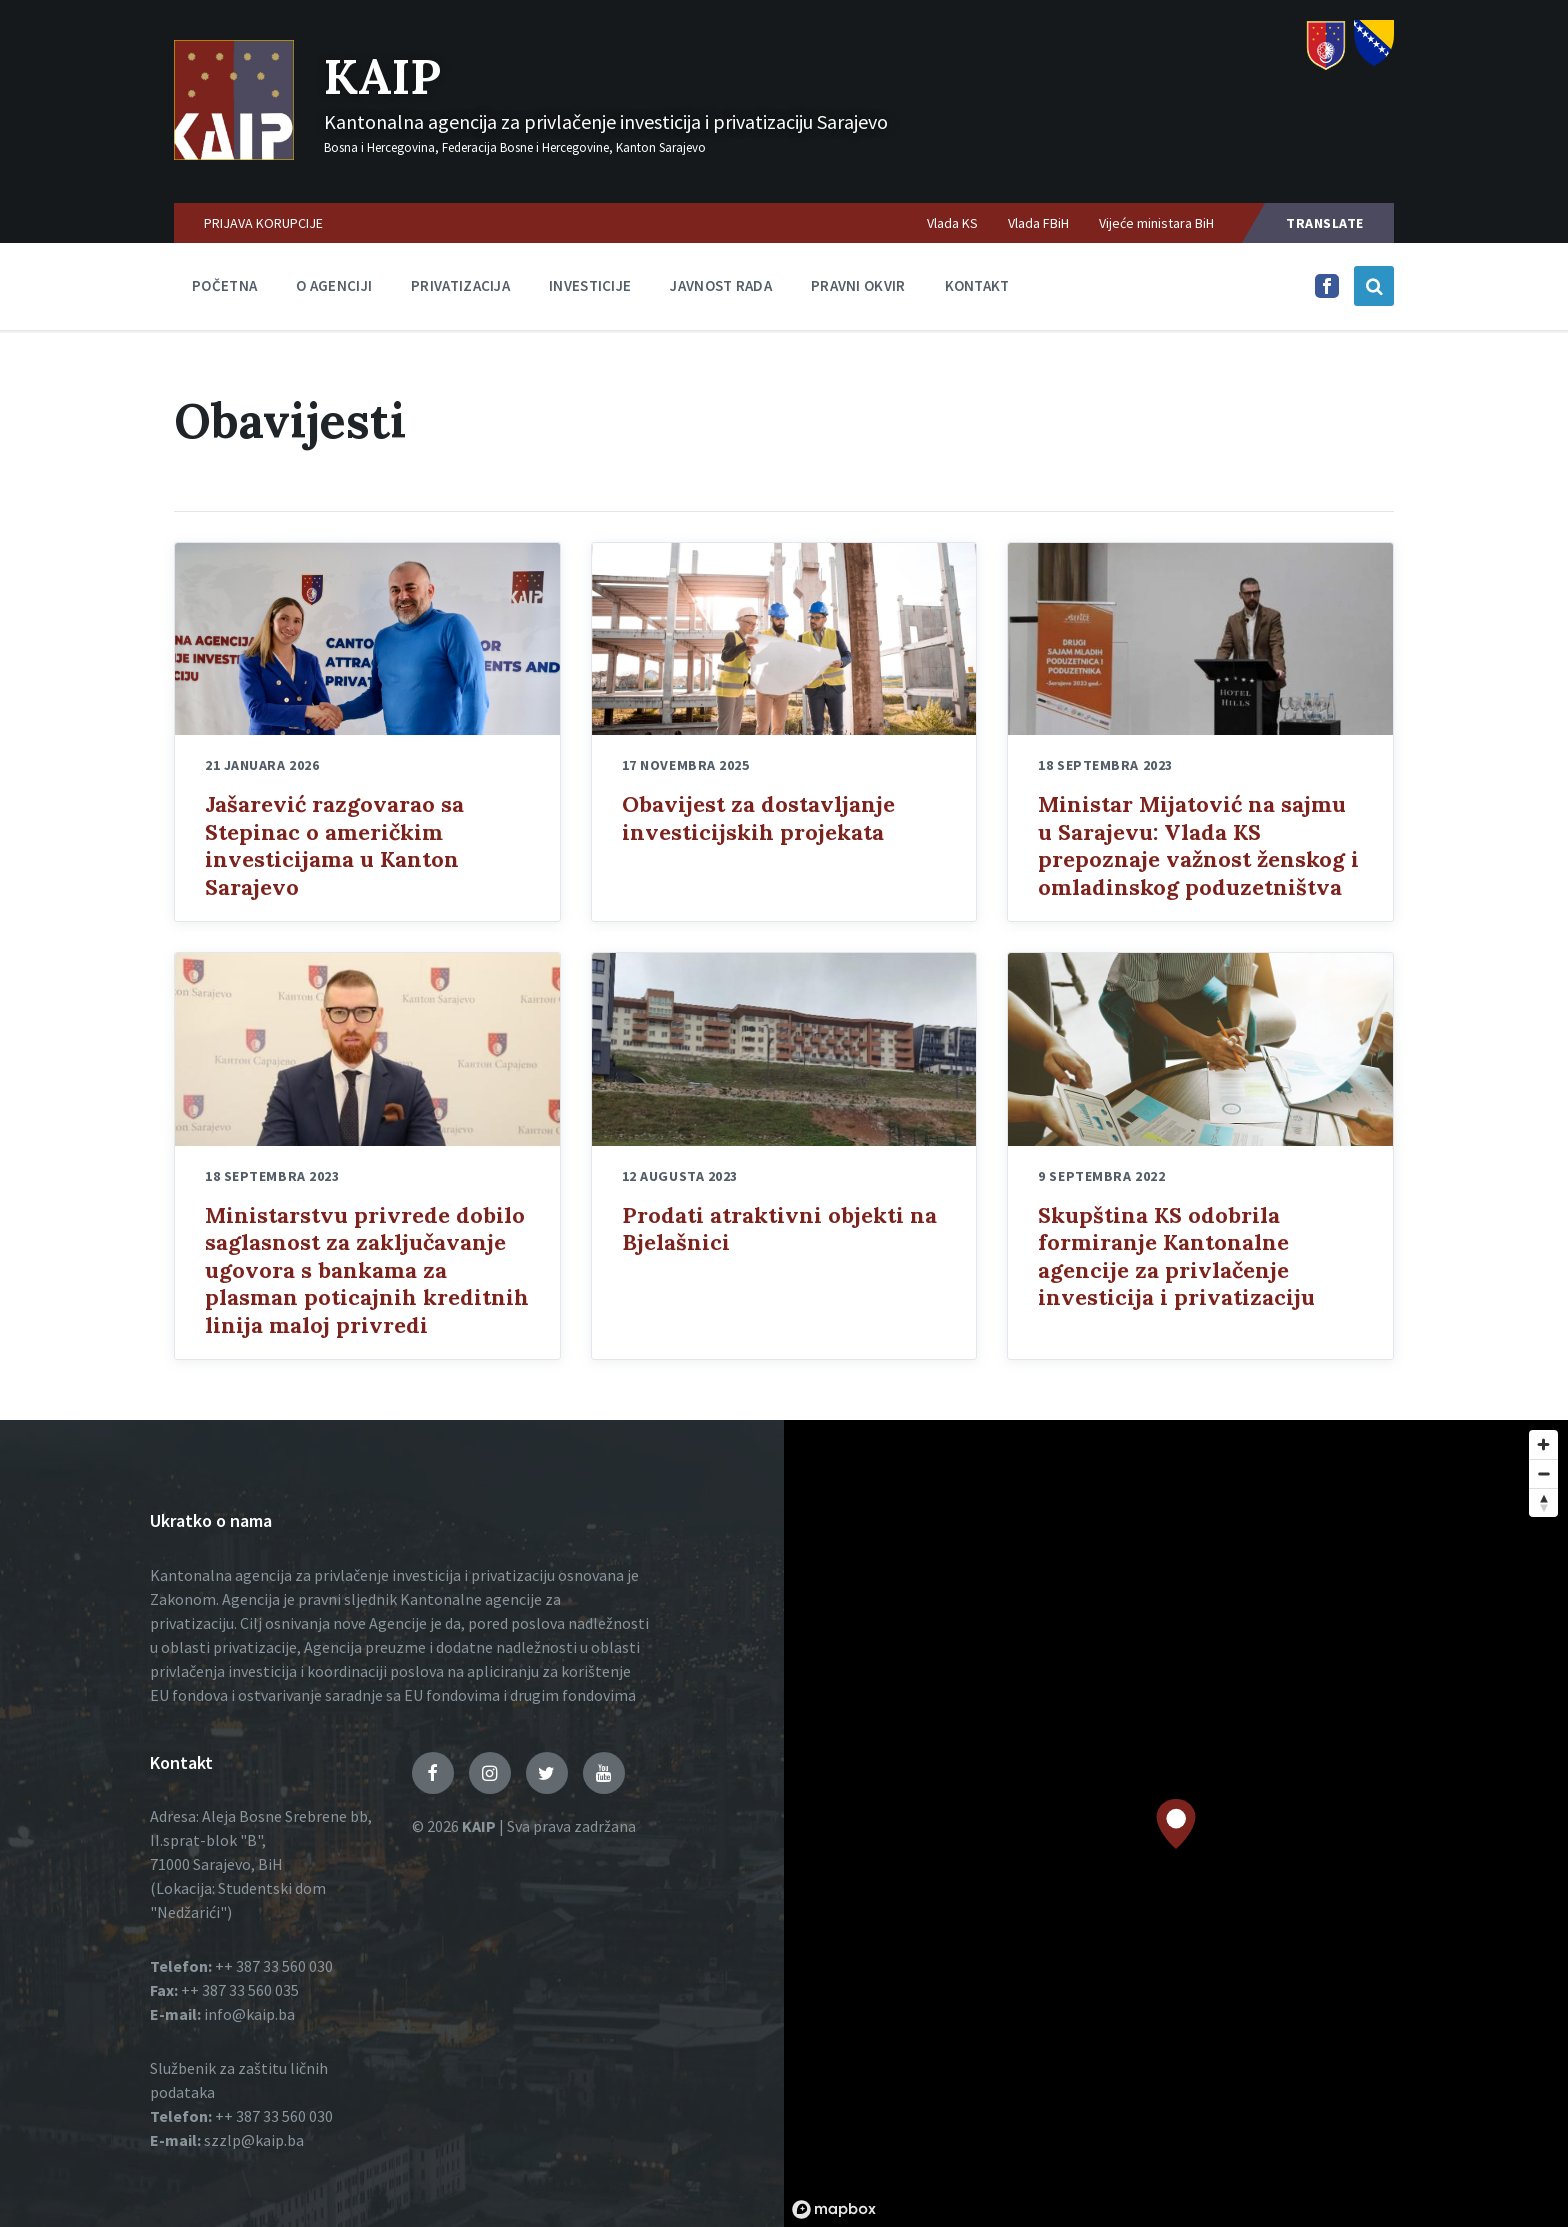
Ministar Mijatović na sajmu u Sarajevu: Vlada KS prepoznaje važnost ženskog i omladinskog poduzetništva (1198, 845)
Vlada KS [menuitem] (952, 223)
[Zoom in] (1543, 1444)
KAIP (382, 76)
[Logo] (234, 154)
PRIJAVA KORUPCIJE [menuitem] (263, 223)
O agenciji (334, 285)
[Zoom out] (1543, 1473)
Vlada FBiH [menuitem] (1038, 223)
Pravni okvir (858, 285)
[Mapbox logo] (834, 2209)
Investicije (590, 285)
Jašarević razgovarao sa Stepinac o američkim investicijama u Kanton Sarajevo (334, 845)
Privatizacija (460, 285)
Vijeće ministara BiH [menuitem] (1156, 223)
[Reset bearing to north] (1543, 1502)
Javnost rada (721, 285)
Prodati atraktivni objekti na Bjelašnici (779, 1229)
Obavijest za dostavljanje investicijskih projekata (758, 818)
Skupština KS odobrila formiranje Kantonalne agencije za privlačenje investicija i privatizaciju (1176, 1256)
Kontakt (977, 285)
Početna (224, 285)
